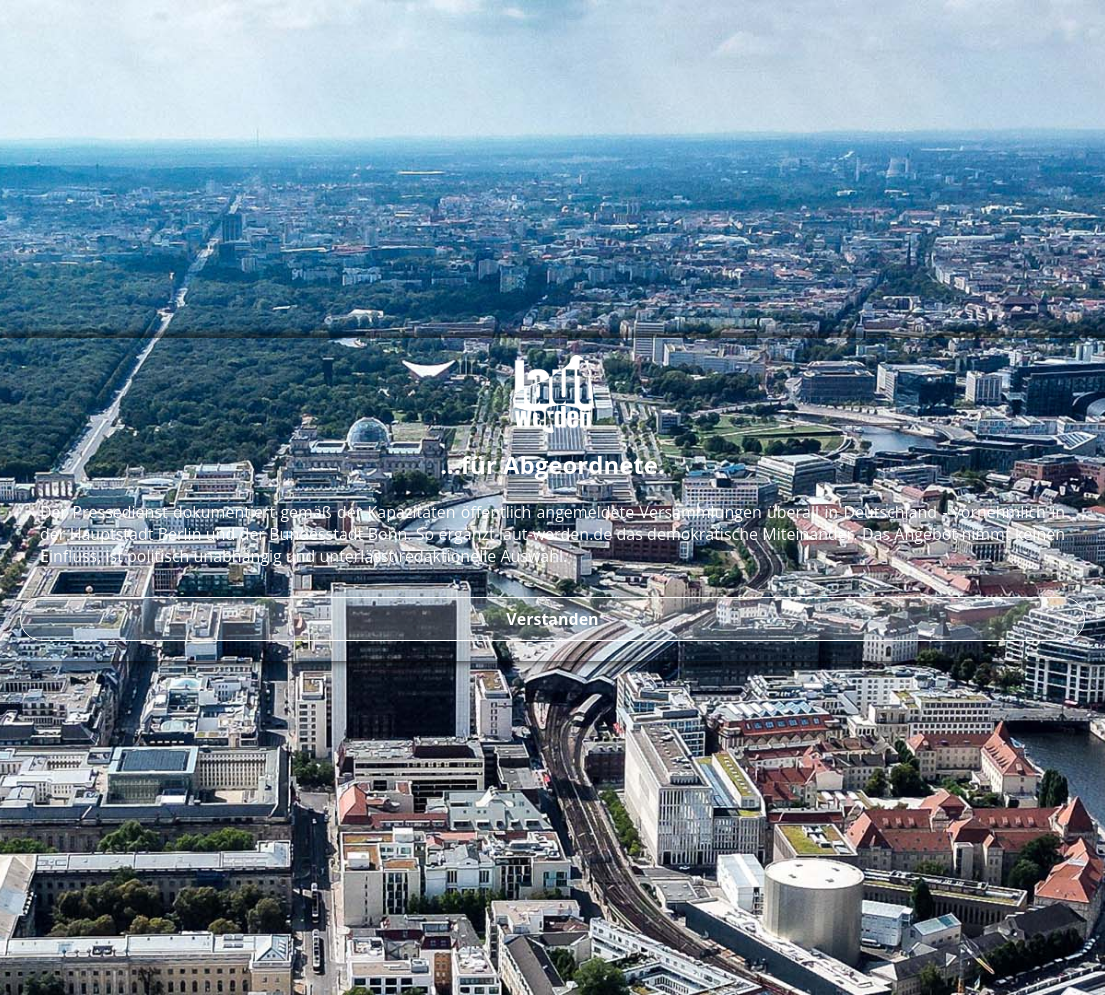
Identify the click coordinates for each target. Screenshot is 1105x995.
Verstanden (552, 619)
